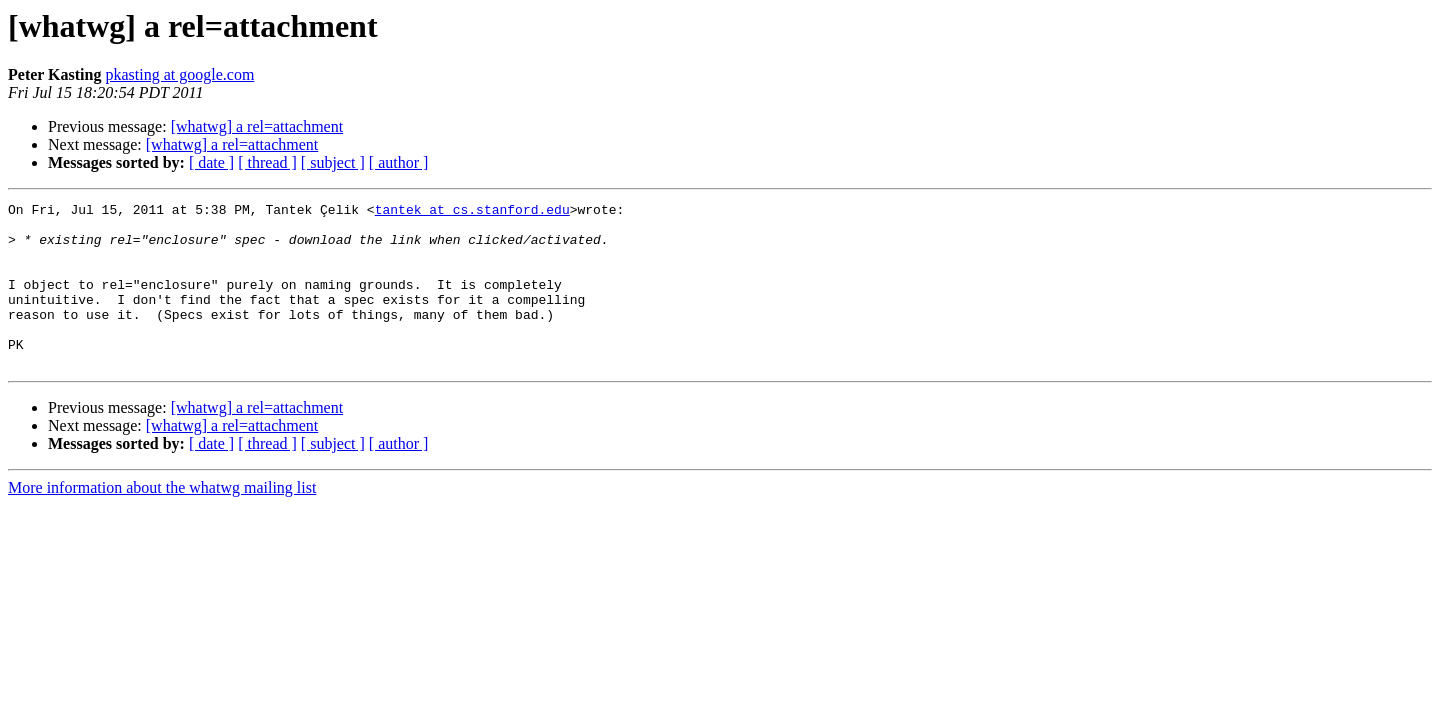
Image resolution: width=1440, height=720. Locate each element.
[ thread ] (267, 162)
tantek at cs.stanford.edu (472, 212)
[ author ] (399, 162)
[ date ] (211, 162)
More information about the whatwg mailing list (162, 520)
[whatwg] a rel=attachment (257, 126)
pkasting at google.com (179, 74)
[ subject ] (333, 162)
